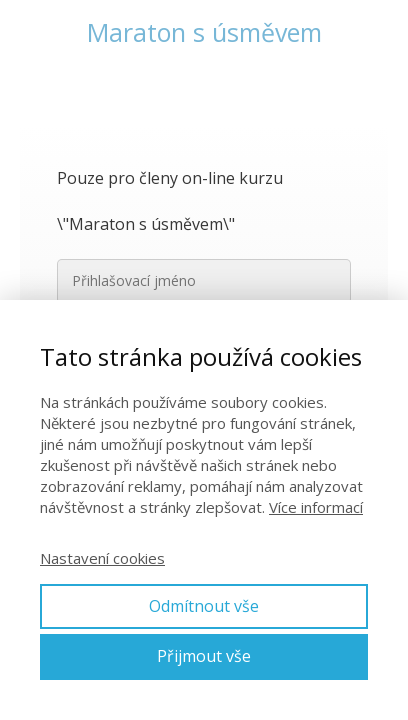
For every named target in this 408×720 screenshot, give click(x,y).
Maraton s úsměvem (204, 32)
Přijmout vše (204, 656)
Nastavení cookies (102, 558)
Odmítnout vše (204, 606)
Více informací (316, 507)
